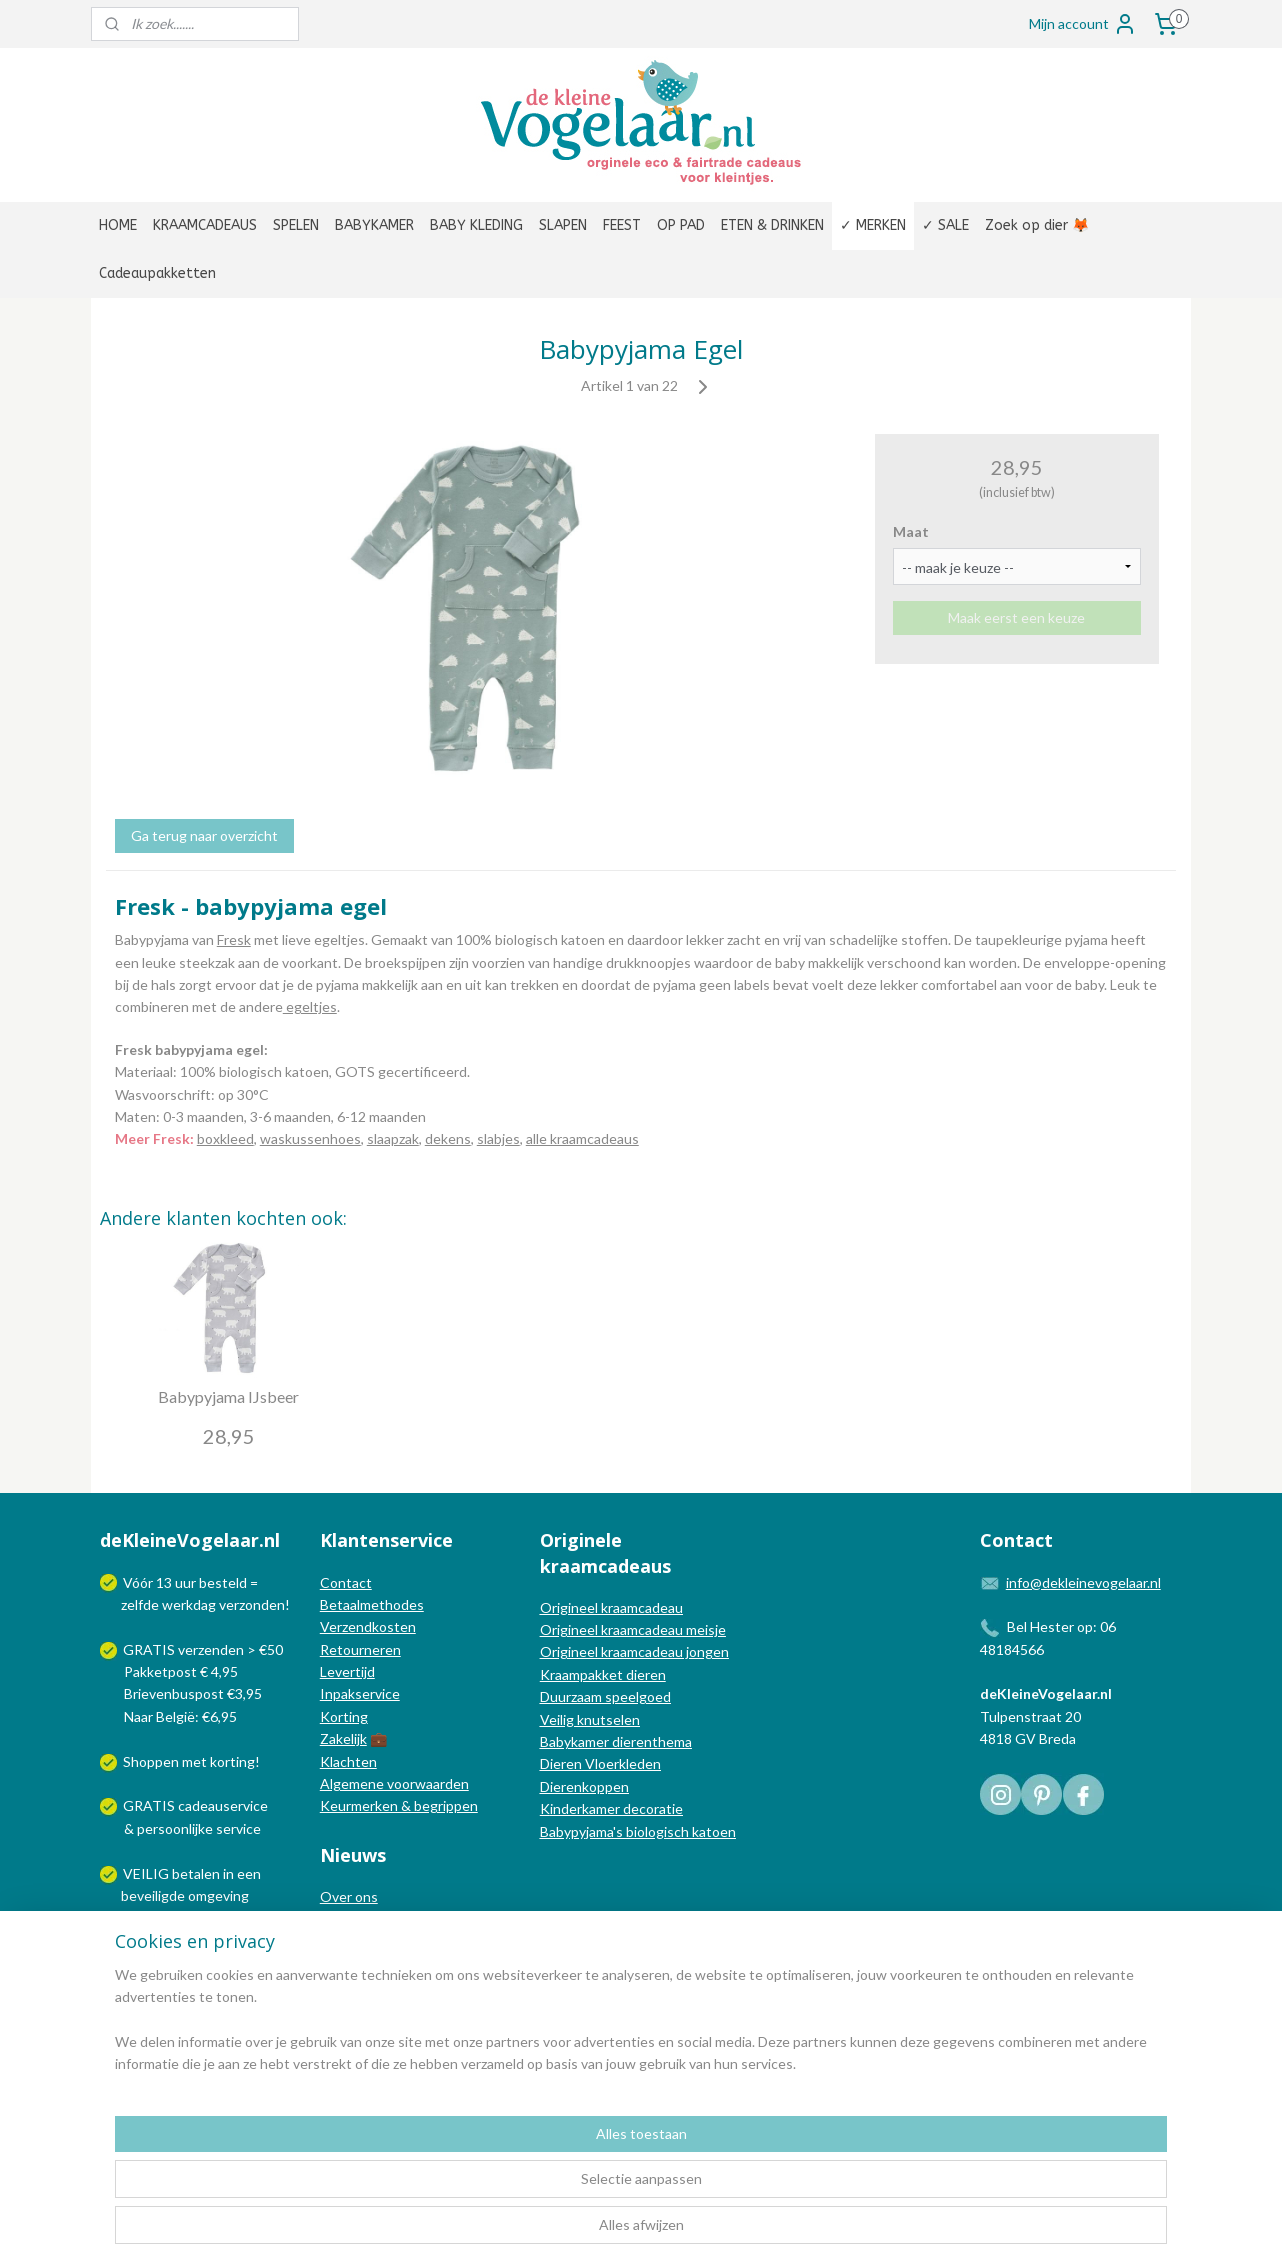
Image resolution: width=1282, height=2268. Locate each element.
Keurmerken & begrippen (399, 1805)
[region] (509, 2189)
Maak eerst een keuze (1016, 617)
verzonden (252, 1604)
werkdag (189, 1604)
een (249, 1873)
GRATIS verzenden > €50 (203, 1649)
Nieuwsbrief (358, 1963)
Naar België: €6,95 (180, 1716)
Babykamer (574, 1741)
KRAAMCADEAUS (205, 225)
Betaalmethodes (372, 1604)
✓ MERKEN (873, 225)
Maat (911, 531)
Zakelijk (343, 1738)
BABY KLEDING (476, 225)
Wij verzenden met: (183, 1940)
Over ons (349, 1896)
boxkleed (225, 1138)
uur (185, 1582)
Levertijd (347, 1671)
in (228, 1873)
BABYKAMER (374, 225)
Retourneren (360, 1649)
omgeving (218, 1895)
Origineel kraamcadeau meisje (633, 1629)
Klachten (348, 1761)
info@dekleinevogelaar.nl (1083, 1582)
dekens (448, 1138)
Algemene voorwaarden (394, 1783)
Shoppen (151, 1761)
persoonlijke (175, 1828)
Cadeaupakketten (157, 273)
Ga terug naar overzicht (204, 835)
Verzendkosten (368, 1626)
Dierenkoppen (584, 1786)
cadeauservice (223, 1805)
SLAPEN (563, 225)
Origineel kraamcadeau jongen (634, 1651)
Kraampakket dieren (603, 1674)
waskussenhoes (310, 1138)
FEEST (622, 225)
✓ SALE (945, 225)
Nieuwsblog (357, 1941)
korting (232, 1761)
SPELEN (296, 225)
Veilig (558, 1719)
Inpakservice (360, 1693)
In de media (356, 1919)
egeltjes (310, 1006)
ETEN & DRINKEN (772, 225)
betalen (196, 1873)
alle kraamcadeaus (582, 1138)
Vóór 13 (149, 1582)
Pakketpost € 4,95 (170, 1671)
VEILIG (147, 1873)
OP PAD (681, 225)
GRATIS (150, 1805)
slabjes (498, 1138)
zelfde (140, 1604)
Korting (344, 1716)
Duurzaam (572, 1696)
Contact (346, 1582)
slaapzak (393, 1138)
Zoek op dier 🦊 (1037, 225)
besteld (223, 1582)
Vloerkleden (621, 1763)
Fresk (234, 939)
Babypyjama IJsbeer (228, 1396)
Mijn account (1083, 24)
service (237, 1828)
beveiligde (153, 1895)
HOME (118, 225)
